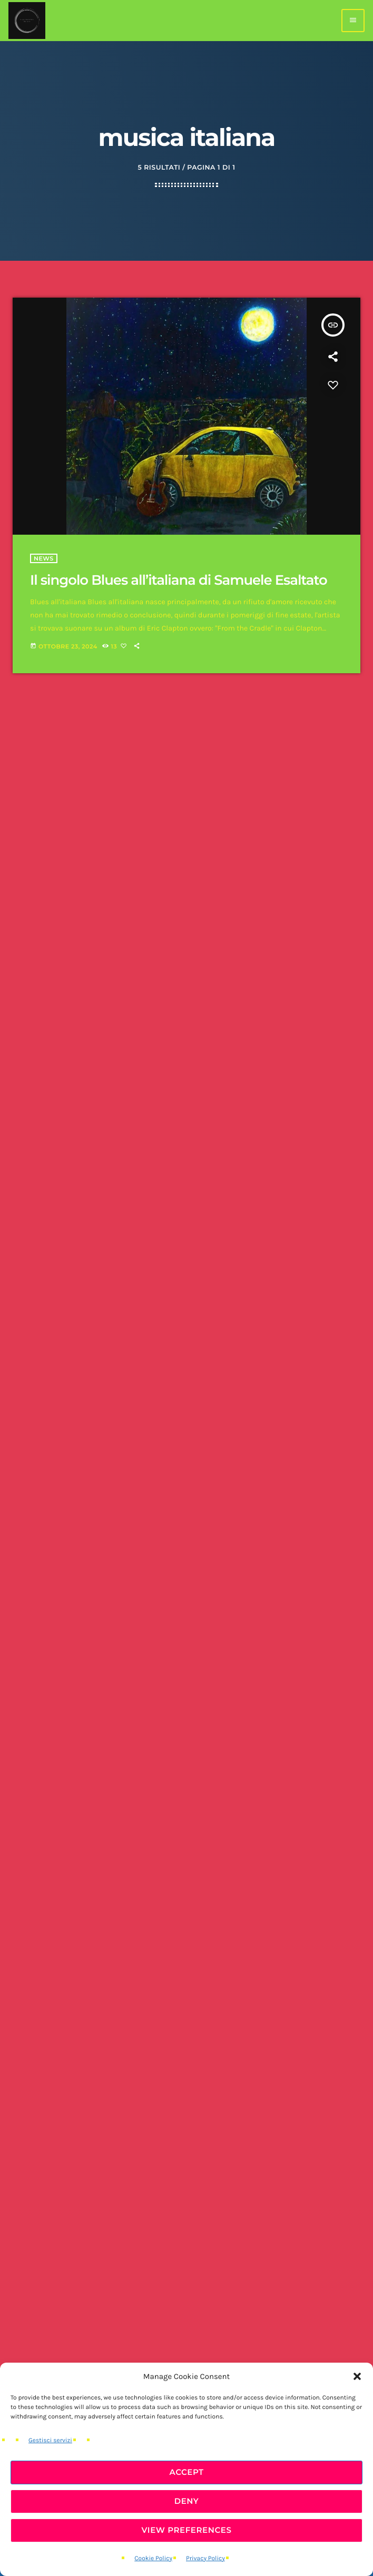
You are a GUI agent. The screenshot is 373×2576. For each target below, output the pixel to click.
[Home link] (26, 20)
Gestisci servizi (50, 2440)
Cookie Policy (153, 2558)
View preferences (186, 2530)
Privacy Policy (205, 2558)
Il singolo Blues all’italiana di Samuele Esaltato (178, 580)
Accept (186, 2472)
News (44, 558)
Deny (186, 2501)
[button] (357, 2376)
